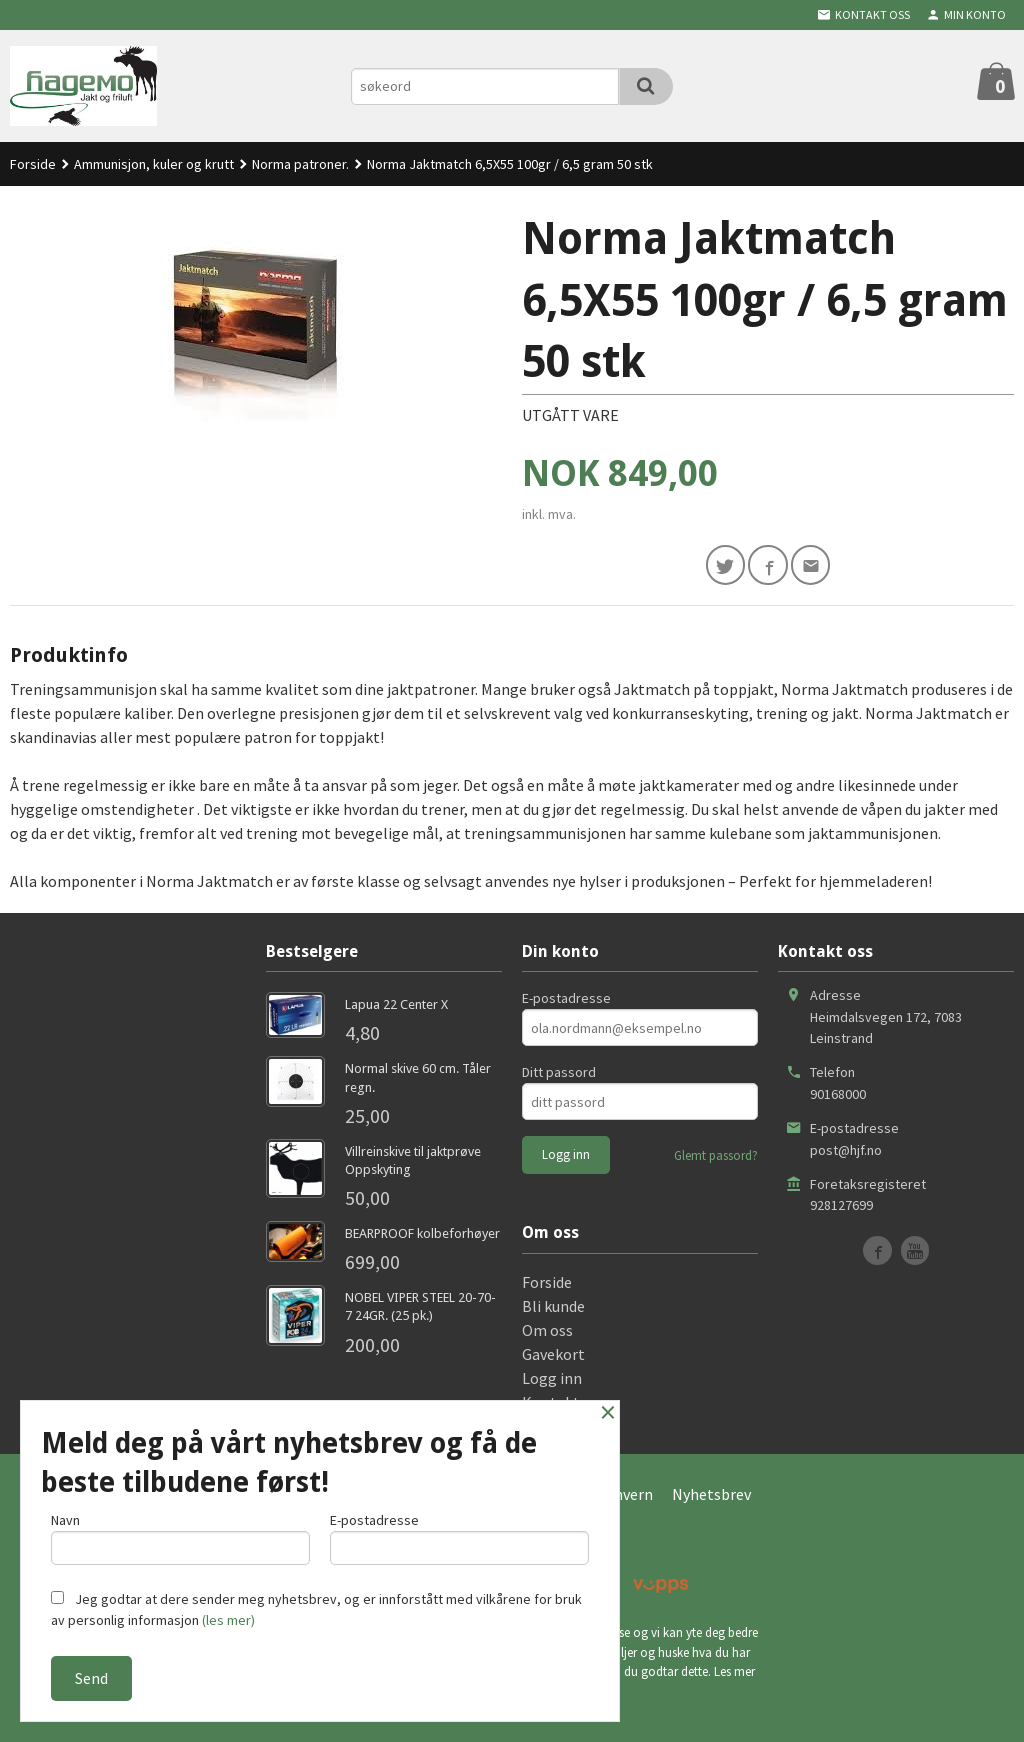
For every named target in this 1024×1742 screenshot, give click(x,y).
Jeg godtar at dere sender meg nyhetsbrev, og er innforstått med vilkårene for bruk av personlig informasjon (316, 1609)
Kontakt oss (564, 1406)
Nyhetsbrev (711, 1498)
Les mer (734, 1676)
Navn (180, 1535)
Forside (33, 164)
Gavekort (553, 1358)
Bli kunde (553, 1310)
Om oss (547, 1334)
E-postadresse (566, 1003)
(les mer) (228, 1620)
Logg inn (552, 1382)
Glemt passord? (716, 1160)
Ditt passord (559, 1077)
